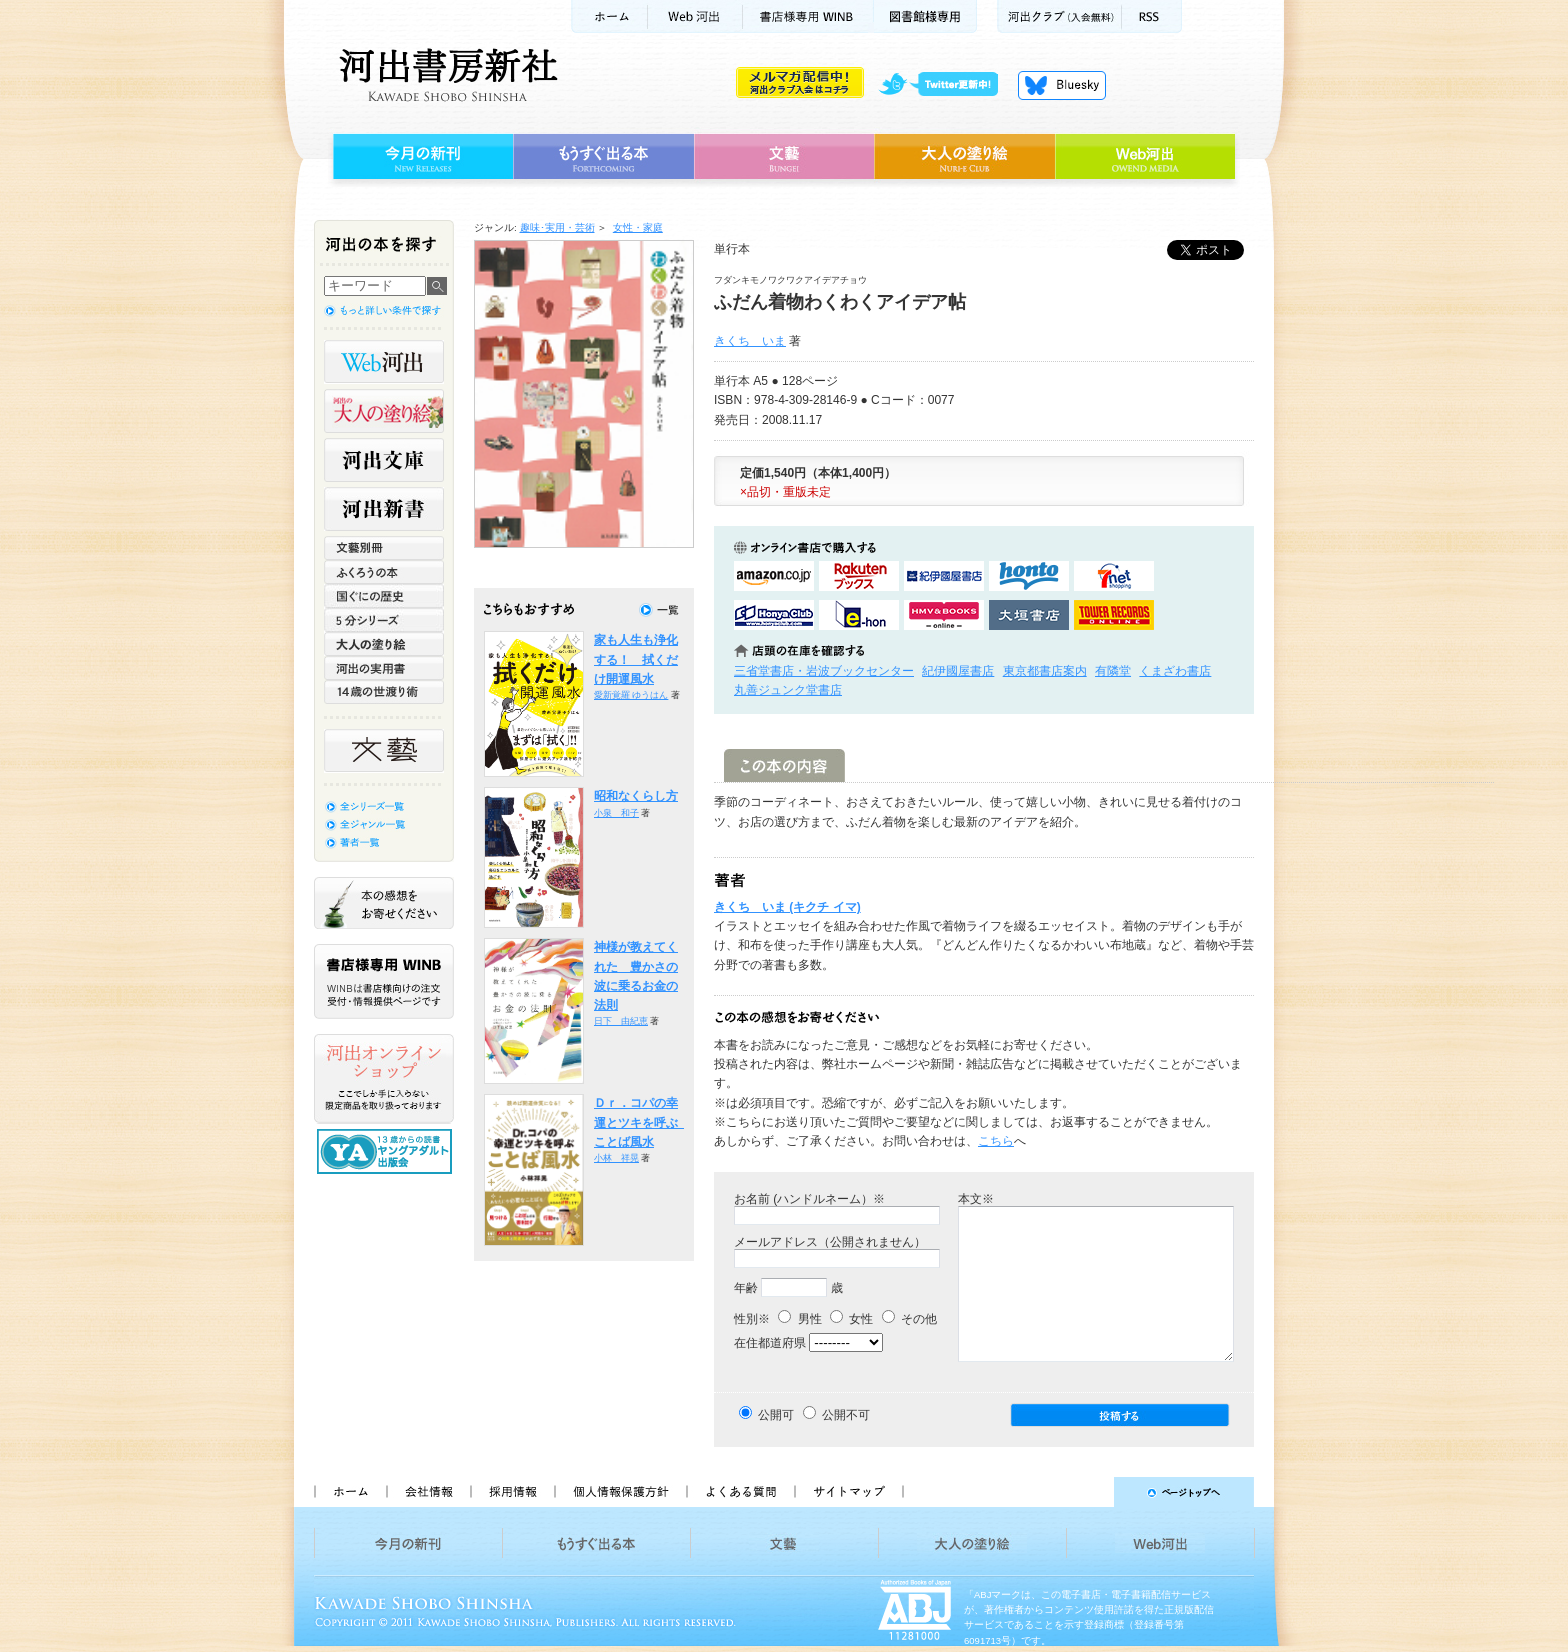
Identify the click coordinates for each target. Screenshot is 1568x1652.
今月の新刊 (420, 157)
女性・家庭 (638, 227)
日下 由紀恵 (621, 1021)
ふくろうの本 (384, 572)
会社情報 (428, 1492)
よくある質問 (740, 1492)
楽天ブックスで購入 (859, 576)
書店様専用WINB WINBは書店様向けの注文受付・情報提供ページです (384, 981)
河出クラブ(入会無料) (1059, 16)
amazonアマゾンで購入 (774, 576)
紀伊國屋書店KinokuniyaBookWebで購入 (944, 576)
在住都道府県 (770, 1343)
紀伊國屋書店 (958, 671)
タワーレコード (1114, 615)
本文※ (976, 1199)
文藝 (784, 157)
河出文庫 (384, 460)
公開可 (776, 1415)
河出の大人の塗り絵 (384, 411)
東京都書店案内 (1045, 671)
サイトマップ (849, 1492)
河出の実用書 (384, 668)
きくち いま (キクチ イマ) (787, 907)
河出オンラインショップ (384, 1079)
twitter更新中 (945, 85)
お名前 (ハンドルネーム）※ (809, 1199)
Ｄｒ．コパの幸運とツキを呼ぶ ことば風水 (642, 1122)
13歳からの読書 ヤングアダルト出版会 (387, 1151)
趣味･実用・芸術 (557, 227)
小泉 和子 (616, 813)
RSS (1152, 16)
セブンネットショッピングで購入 (1114, 576)
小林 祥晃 (616, 1158)
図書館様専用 (925, 16)
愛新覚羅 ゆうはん (631, 695)
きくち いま (750, 341)
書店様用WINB (808, 16)
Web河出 (695, 16)
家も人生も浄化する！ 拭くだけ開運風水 (636, 659)
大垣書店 (1029, 615)
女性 (851, 1319)
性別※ (752, 1319)
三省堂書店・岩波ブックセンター (824, 671)
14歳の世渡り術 (384, 692)
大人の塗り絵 (964, 157)
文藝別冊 (384, 548)
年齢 (746, 1288)
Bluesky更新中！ (1062, 85)
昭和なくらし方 (636, 796)
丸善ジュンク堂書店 (788, 690)
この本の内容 (784, 765)
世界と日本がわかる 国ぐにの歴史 (384, 596)
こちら (996, 1141)
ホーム (609, 16)
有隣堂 (1113, 671)
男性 (799, 1319)
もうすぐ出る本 (603, 157)
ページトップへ (1087, 1492)
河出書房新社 (445, 75)
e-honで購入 (859, 615)
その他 (909, 1319)
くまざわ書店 (1175, 671)
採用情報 (512, 1492)
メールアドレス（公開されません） (830, 1242)
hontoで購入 (1029, 576)
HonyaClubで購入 (774, 615)
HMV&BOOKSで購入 (944, 615)
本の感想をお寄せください (384, 903)
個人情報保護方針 (620, 1492)
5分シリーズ (384, 620)
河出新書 (384, 509)
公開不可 (846, 1415)
